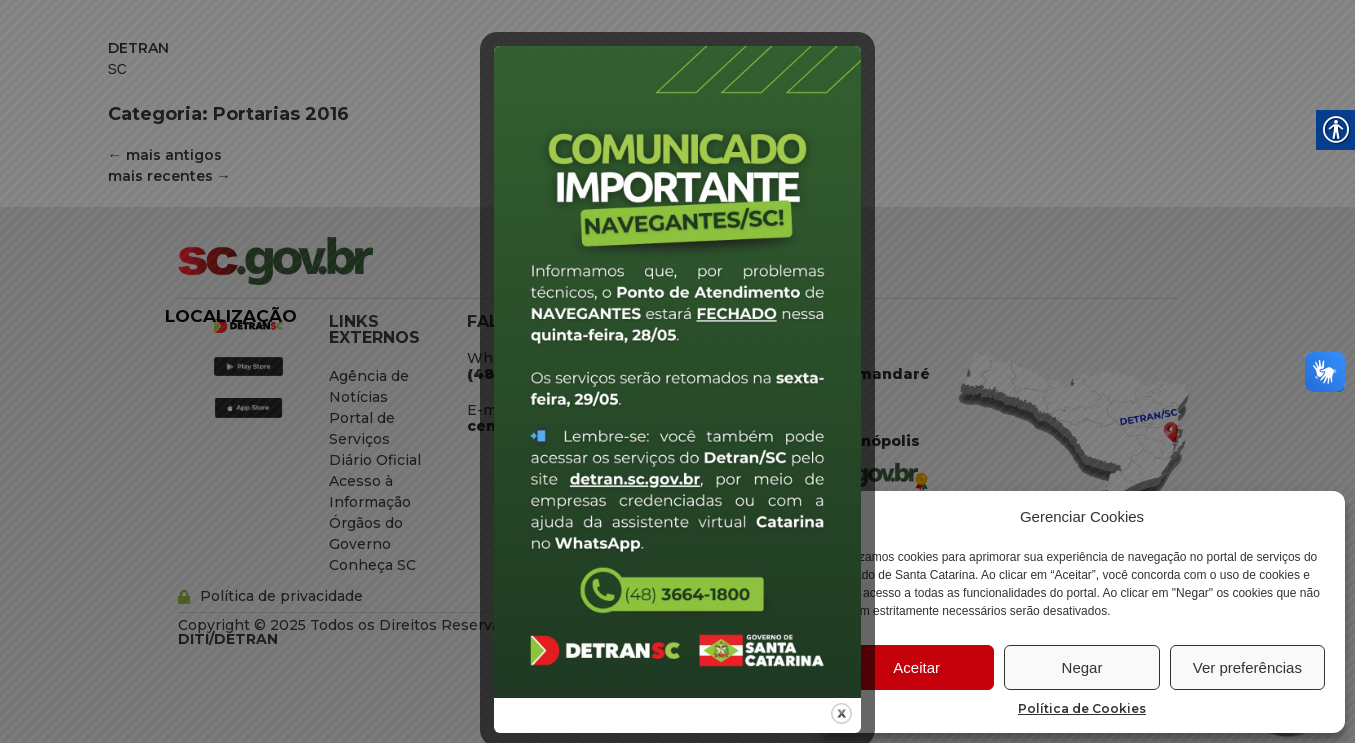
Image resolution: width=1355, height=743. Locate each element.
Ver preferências (1247, 667)
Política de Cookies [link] (1082, 708)
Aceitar (916, 667)
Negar (1082, 667)
